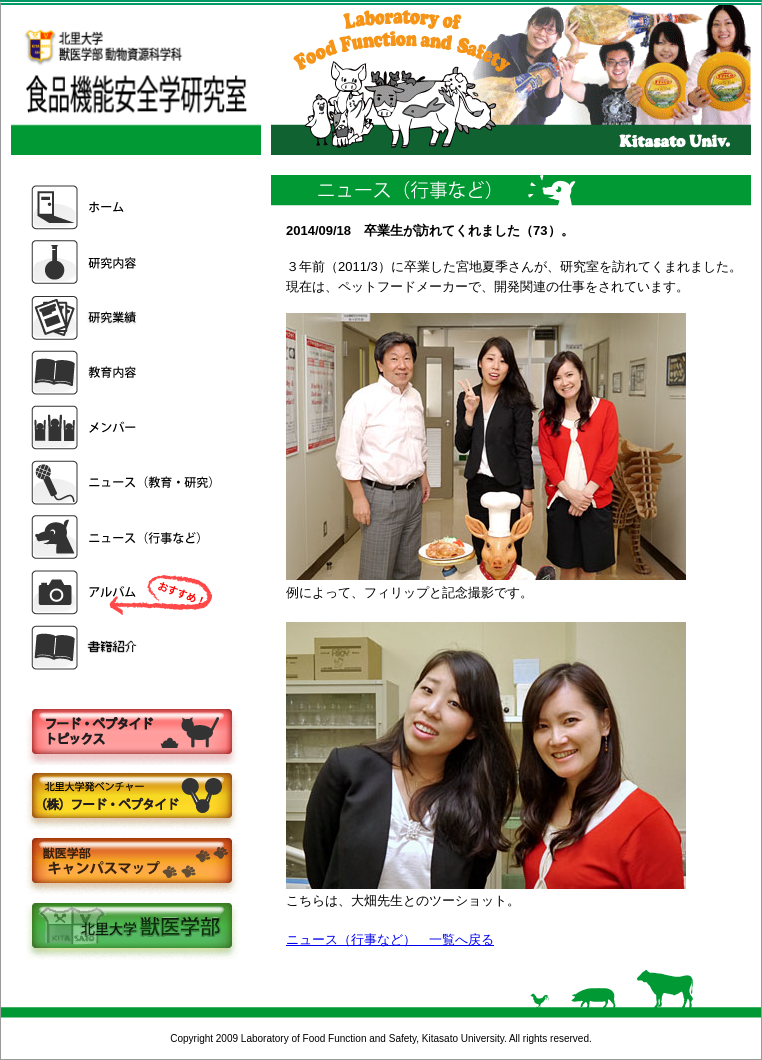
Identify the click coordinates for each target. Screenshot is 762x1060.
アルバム (124, 592)
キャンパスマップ (131, 862)
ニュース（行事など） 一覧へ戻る (390, 939)
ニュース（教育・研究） (124, 482)
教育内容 (124, 372)
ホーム (124, 207)
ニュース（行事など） (124, 537)
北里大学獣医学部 (131, 927)
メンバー (124, 427)
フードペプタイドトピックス (131, 732)
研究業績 (124, 317)
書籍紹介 (124, 647)
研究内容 (124, 262)
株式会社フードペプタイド (131, 797)
